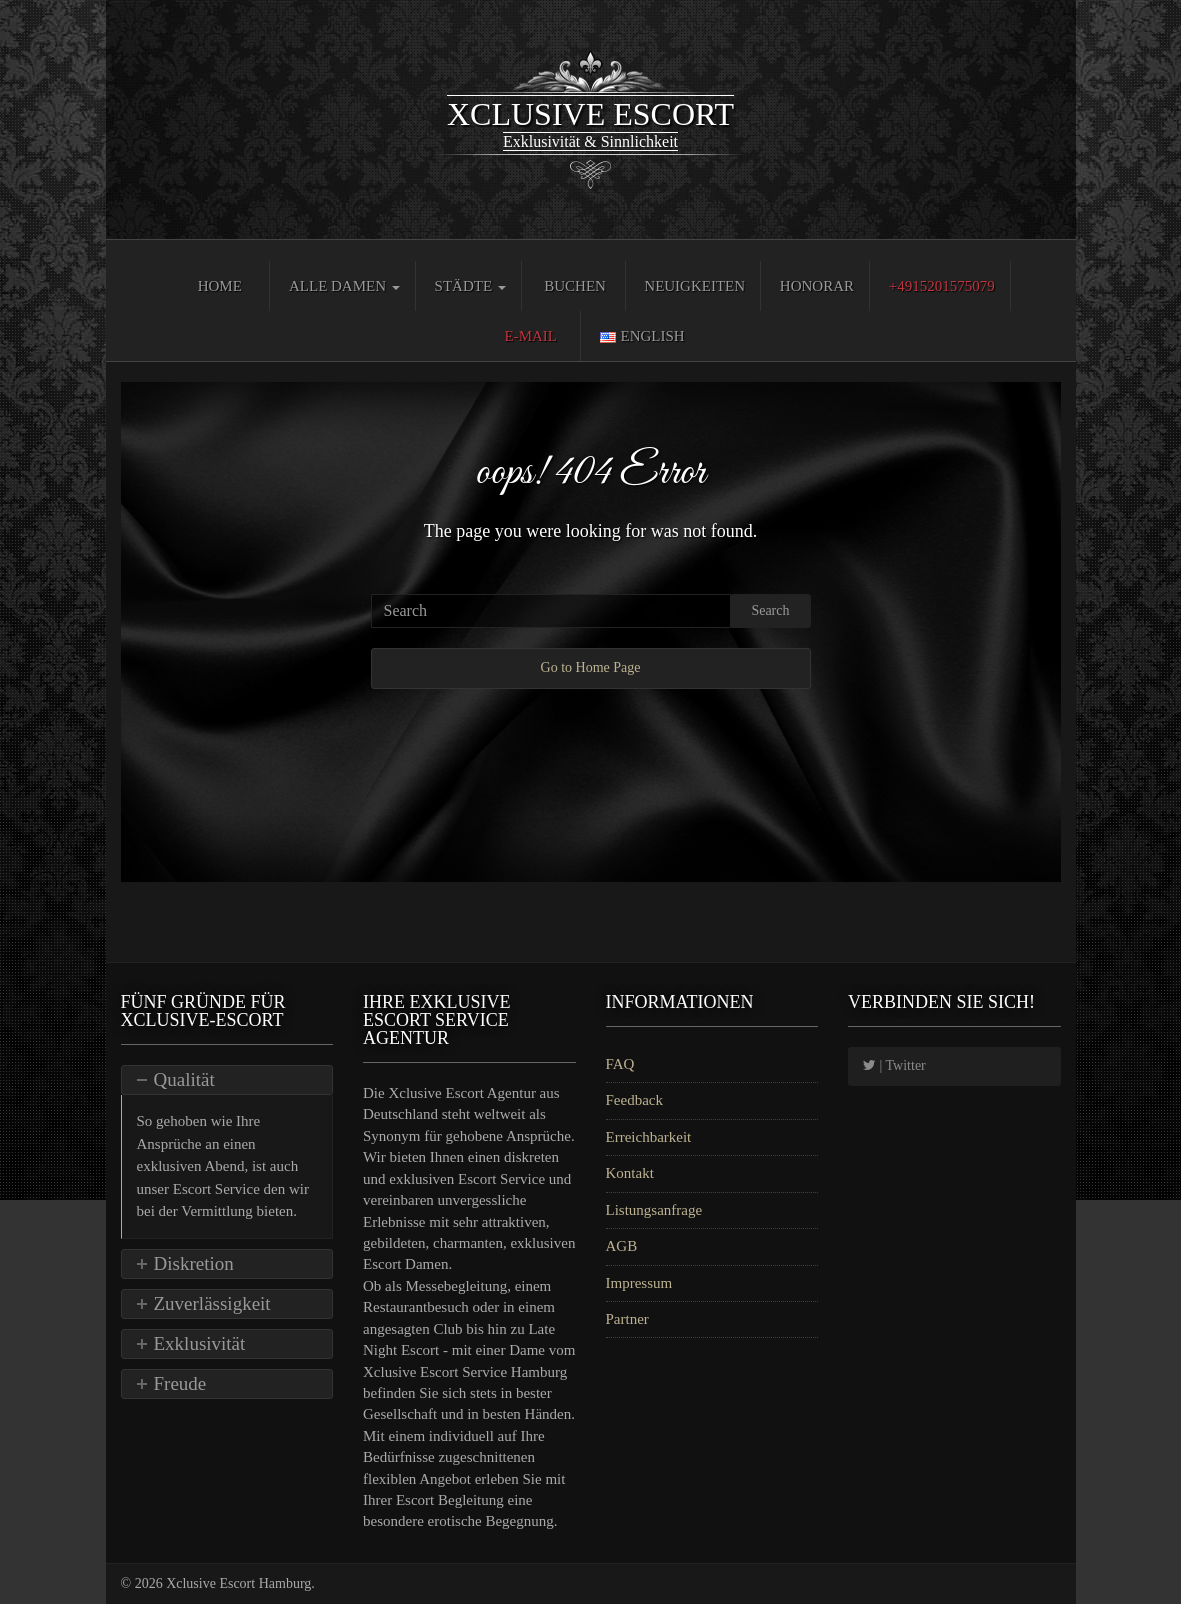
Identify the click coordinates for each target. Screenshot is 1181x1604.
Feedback (634, 1100)
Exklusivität (200, 1343)
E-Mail (531, 336)
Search (770, 610)
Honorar (817, 286)
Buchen (575, 286)
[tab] (227, 1080)
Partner (627, 1319)
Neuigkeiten (694, 286)
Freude (180, 1383)
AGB (622, 1246)
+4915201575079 (942, 286)
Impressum (639, 1283)
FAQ (620, 1064)
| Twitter (894, 1065)
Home (220, 286)
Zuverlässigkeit (212, 1303)
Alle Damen (344, 286)
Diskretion (194, 1263)
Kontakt (630, 1173)
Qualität (184, 1079)
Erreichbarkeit (649, 1137)
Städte (470, 286)
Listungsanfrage (654, 1210)
